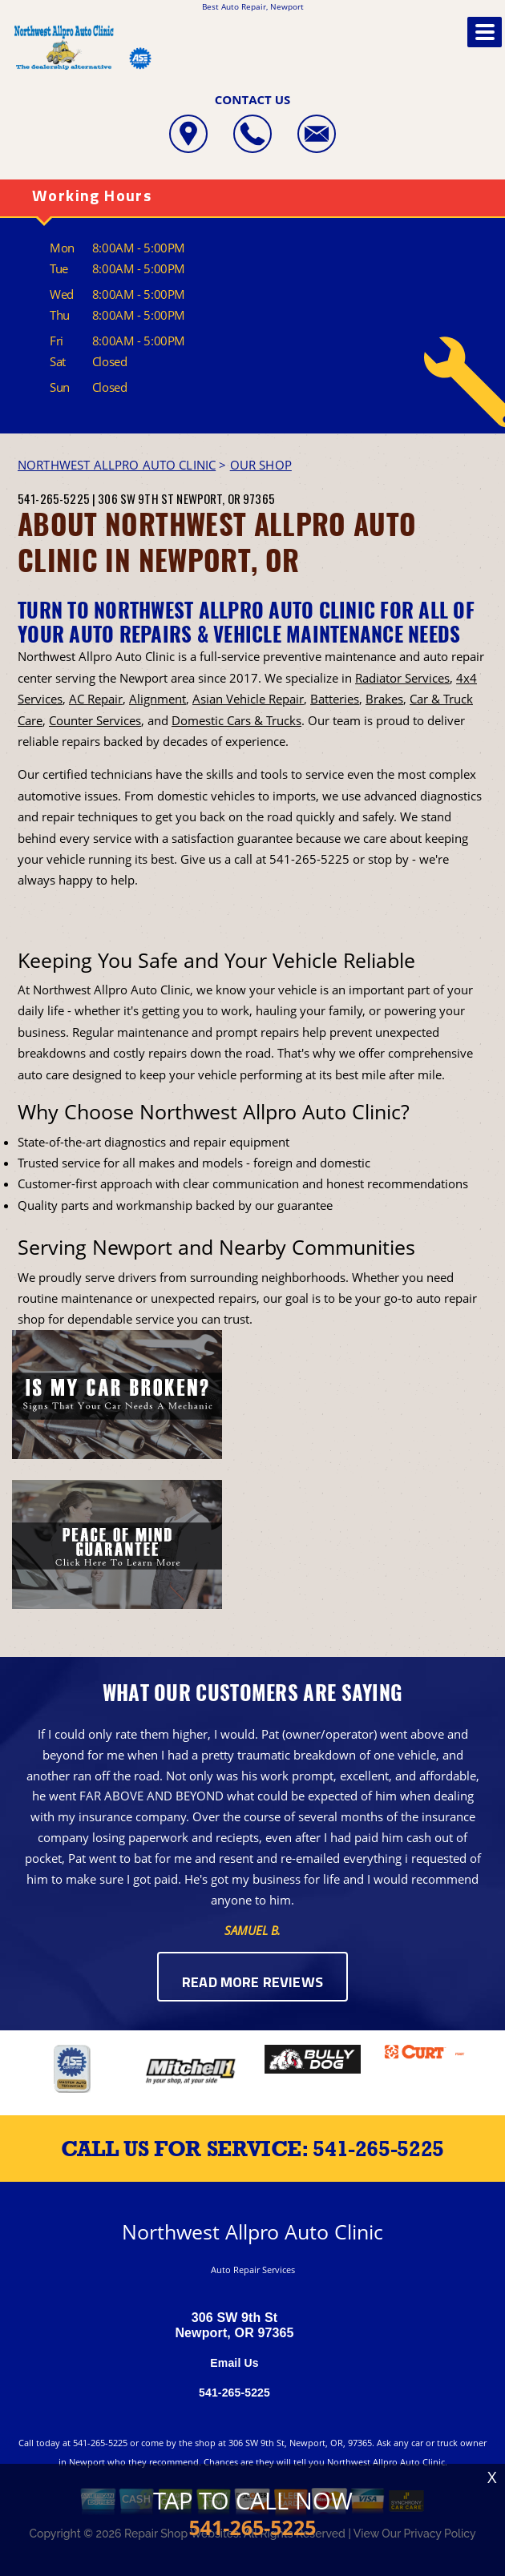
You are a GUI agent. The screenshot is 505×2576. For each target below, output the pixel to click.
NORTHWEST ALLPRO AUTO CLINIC (117, 465)
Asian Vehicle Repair (248, 699)
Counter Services (95, 720)
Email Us (234, 2362)
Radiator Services (402, 678)
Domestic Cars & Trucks (236, 720)
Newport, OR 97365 (225, 498)
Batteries (334, 699)
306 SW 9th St (136, 498)
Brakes (384, 699)
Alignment (157, 699)
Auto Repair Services (253, 2270)
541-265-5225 (54, 498)
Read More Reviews (252, 1983)
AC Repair (96, 699)
